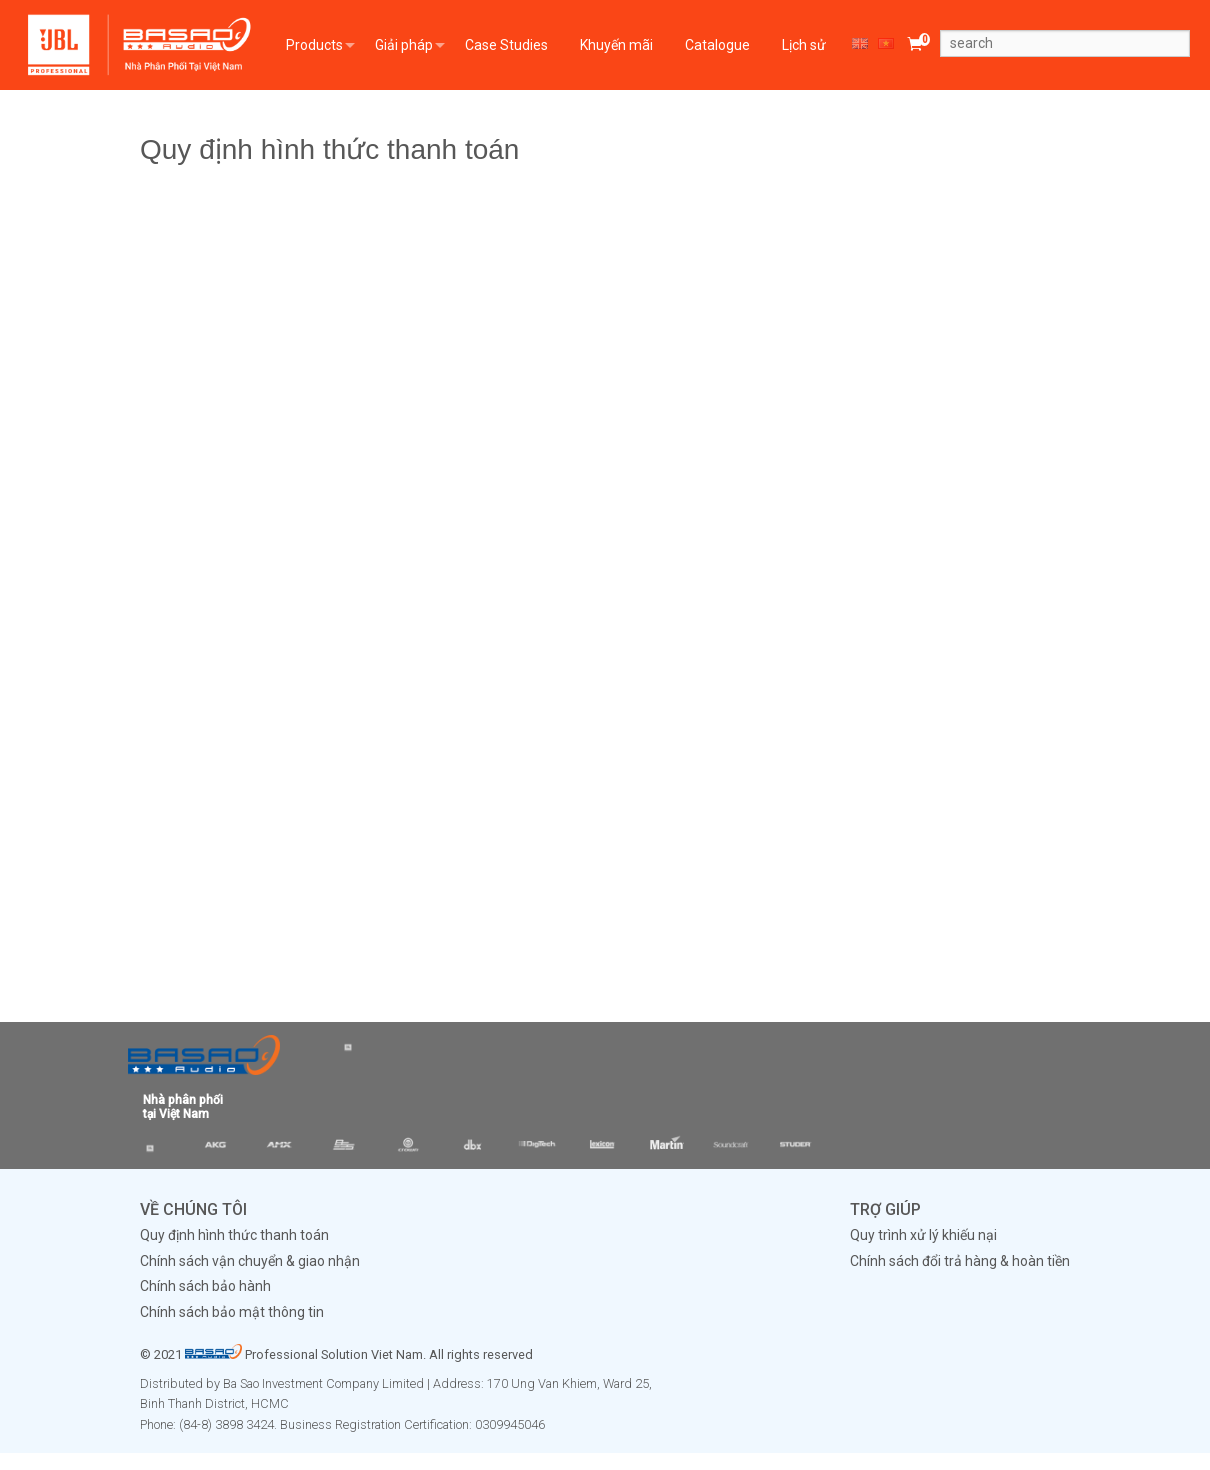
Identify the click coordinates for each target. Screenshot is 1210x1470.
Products (314, 45)
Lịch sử (804, 45)
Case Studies (506, 45)
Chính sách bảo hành (205, 1286)
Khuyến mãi (616, 45)
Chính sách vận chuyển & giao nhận (250, 1261)
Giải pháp (404, 45)
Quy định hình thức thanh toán (234, 1235)
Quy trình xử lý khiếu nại (923, 1235)
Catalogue (717, 45)
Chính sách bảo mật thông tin (232, 1312)
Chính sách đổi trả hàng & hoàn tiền (960, 1261)
